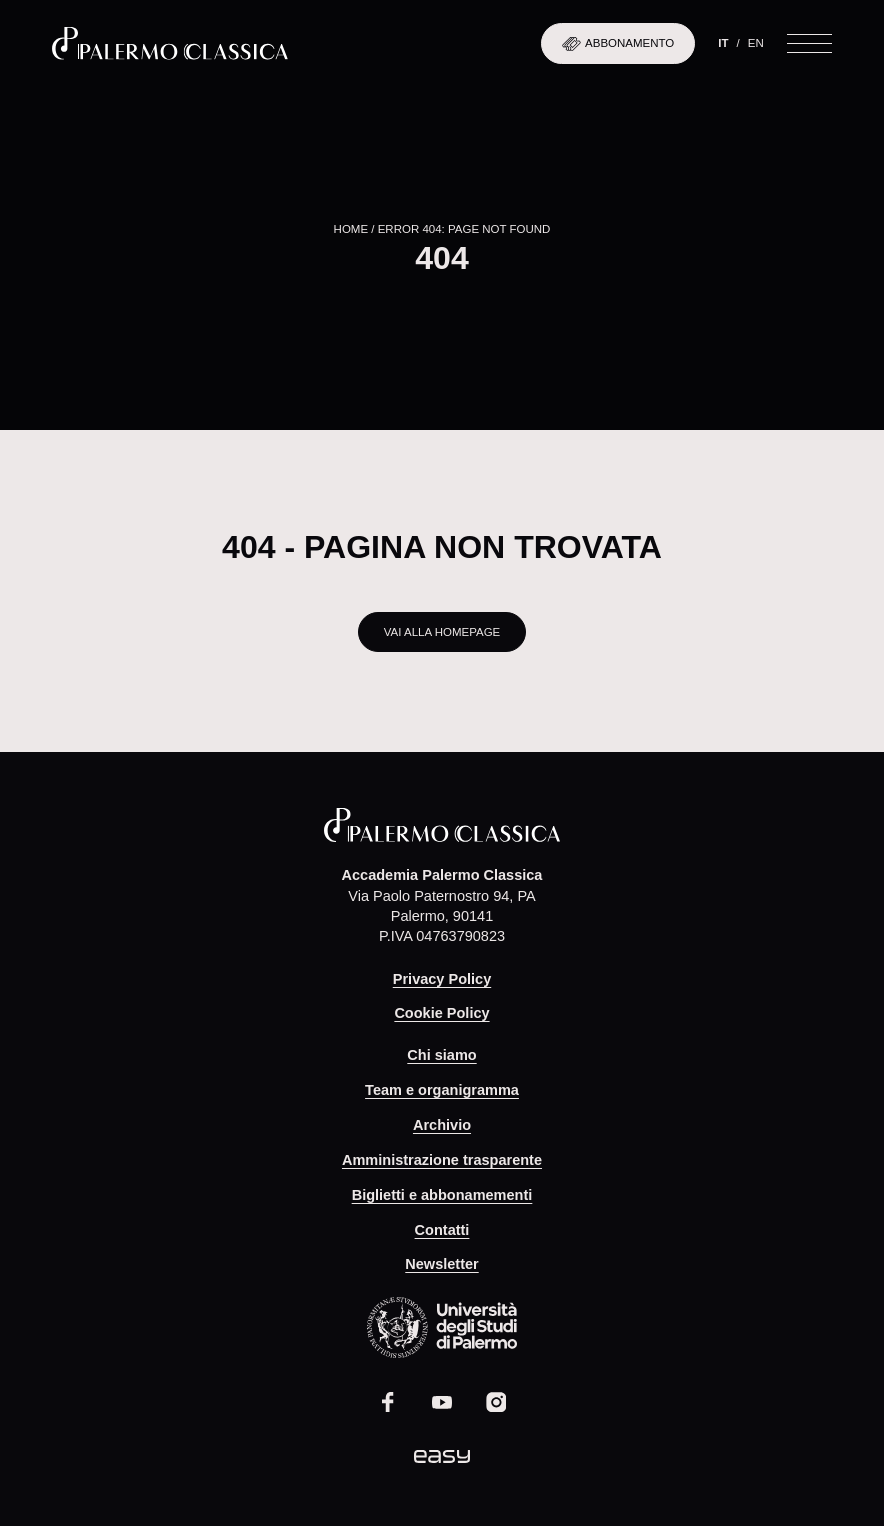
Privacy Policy (442, 979)
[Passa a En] (756, 43)
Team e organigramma (442, 1090)
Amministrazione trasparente (442, 1160)
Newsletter (441, 1264)
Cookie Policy (441, 1013)
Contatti (442, 1230)
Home (351, 229)
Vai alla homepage (442, 632)
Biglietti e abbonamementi (442, 1195)
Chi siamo (441, 1055)
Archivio (442, 1125)
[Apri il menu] (809, 43)
